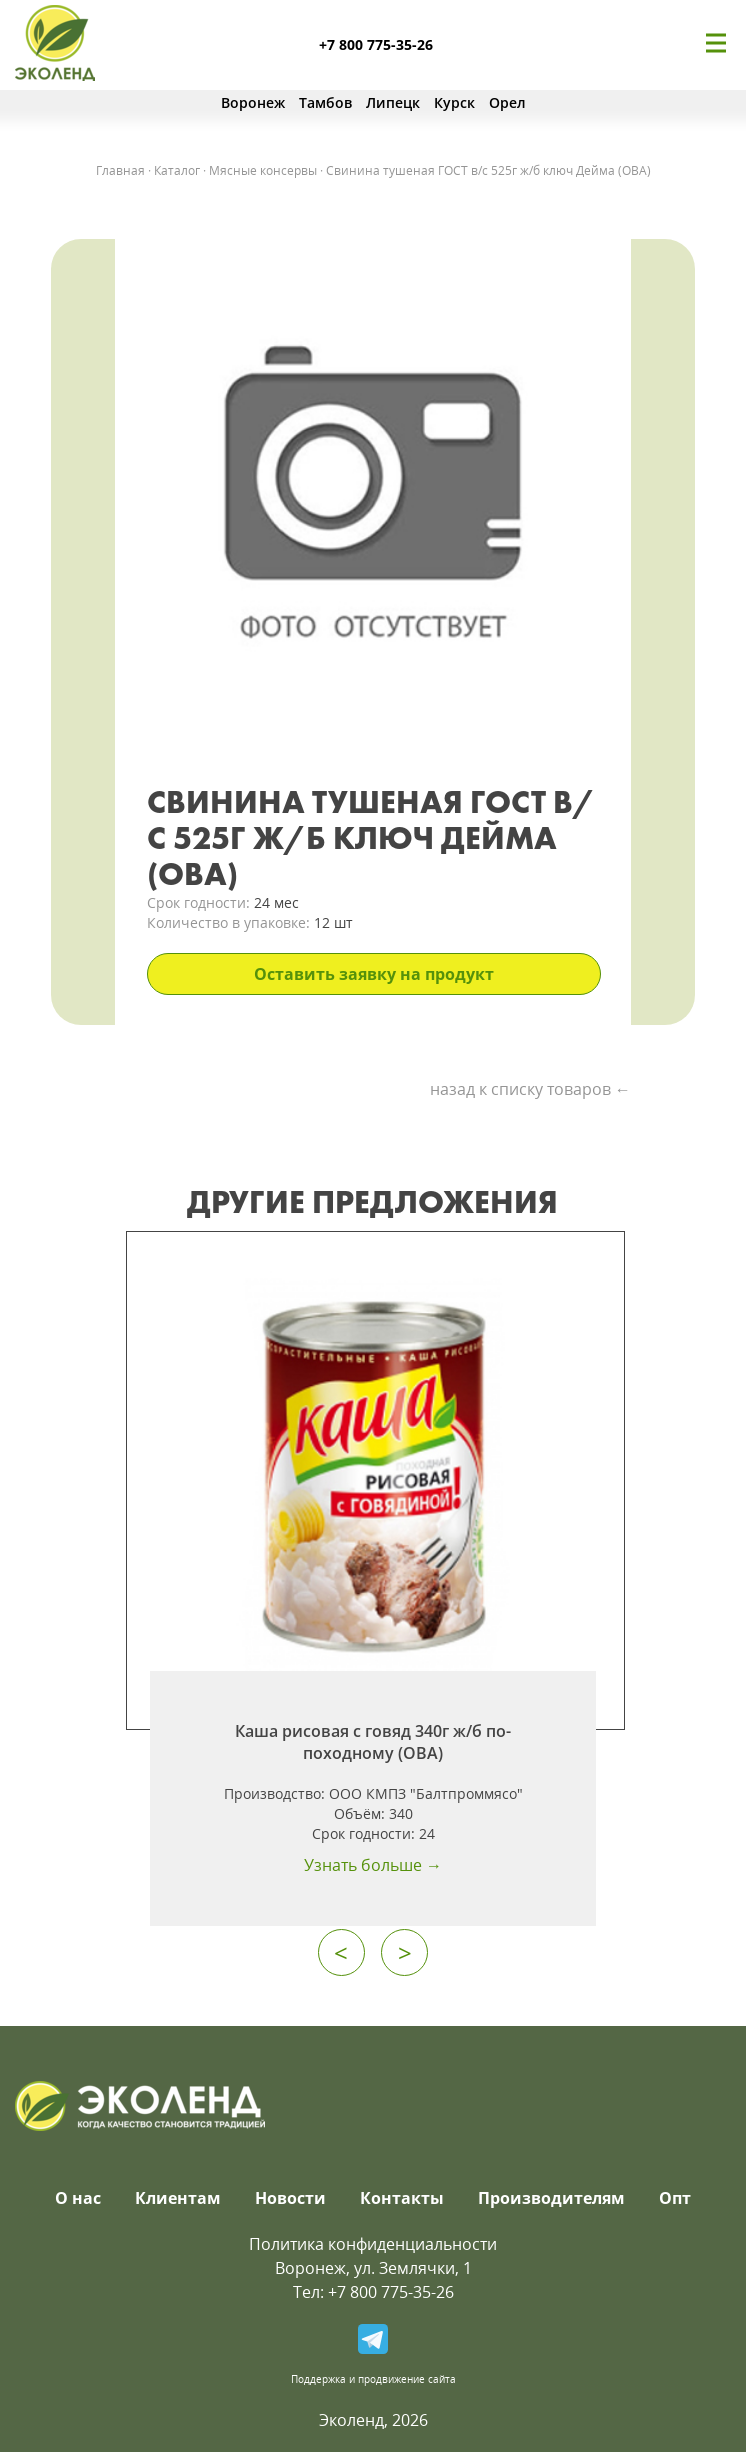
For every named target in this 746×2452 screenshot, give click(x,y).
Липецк (393, 102)
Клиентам (178, 2198)
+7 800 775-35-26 (376, 44)
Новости (290, 2198)
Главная (120, 170)
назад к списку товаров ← (530, 1089)
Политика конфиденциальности (373, 2244)
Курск (454, 102)
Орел (507, 102)
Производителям (551, 2198)
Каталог (177, 170)
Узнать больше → (373, 1865)
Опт (675, 2198)
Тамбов (325, 102)
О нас (78, 2198)
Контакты (402, 2198)
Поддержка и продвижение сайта (373, 2379)
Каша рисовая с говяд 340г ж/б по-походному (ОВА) (373, 1742)
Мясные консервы (263, 170)
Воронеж (253, 102)
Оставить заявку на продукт (374, 974)
